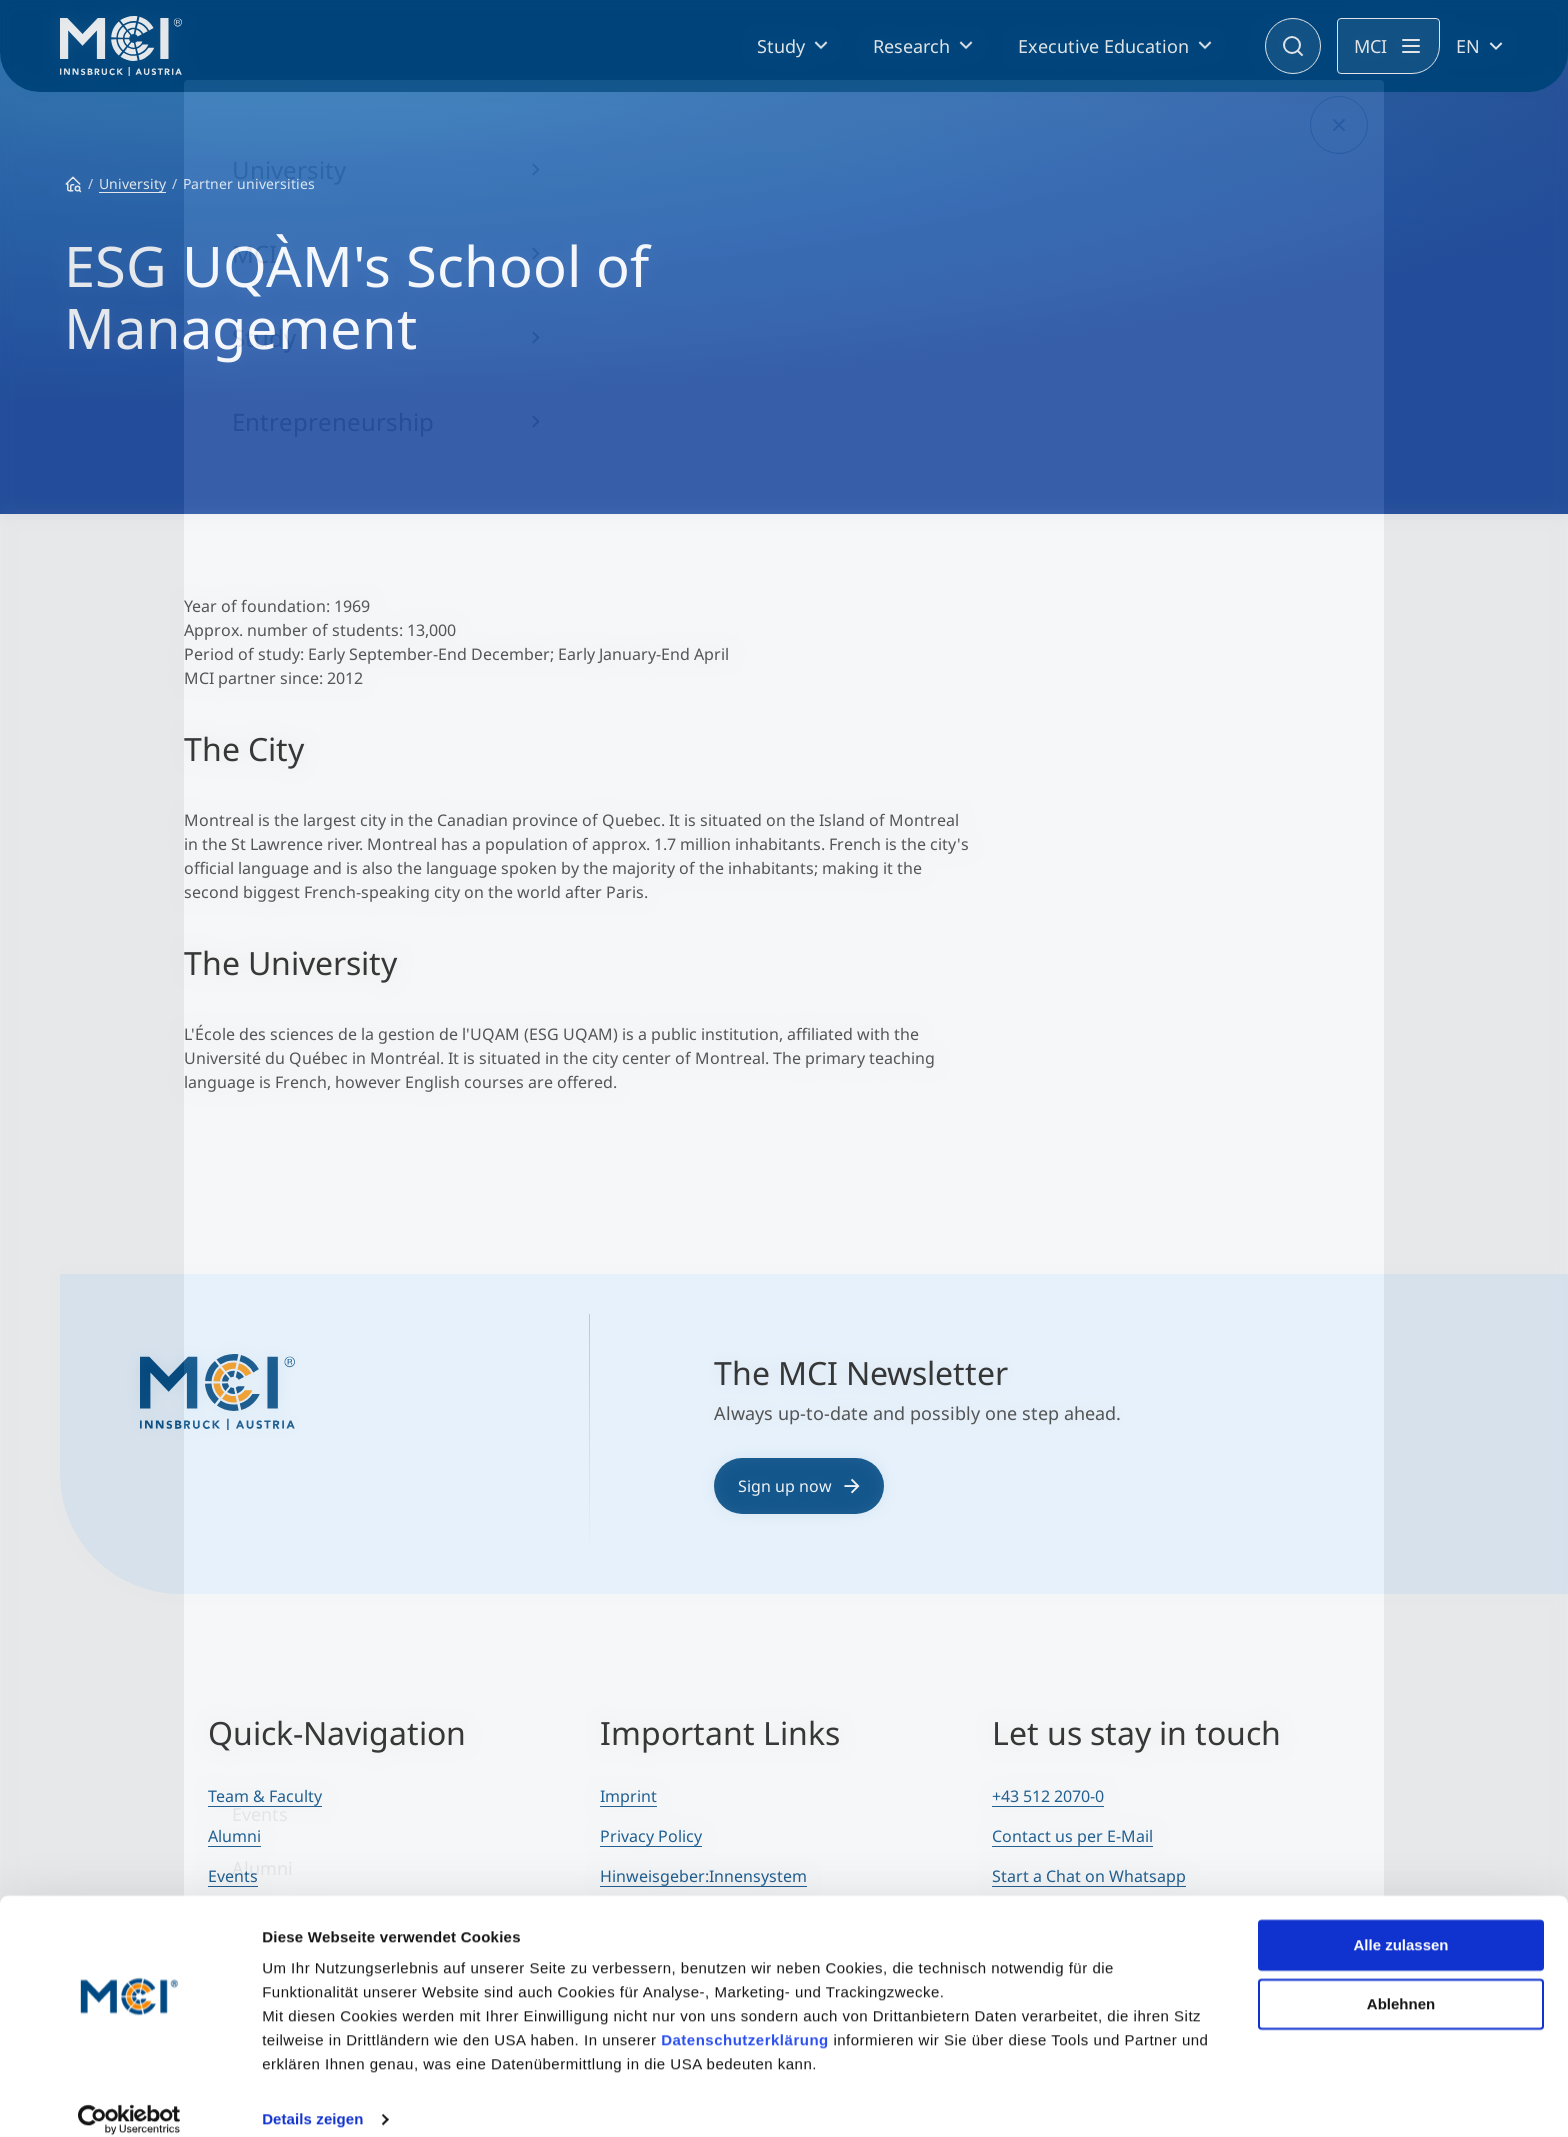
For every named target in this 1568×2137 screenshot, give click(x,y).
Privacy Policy (651, 1836)
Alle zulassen (1400, 1923)
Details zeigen (312, 2097)
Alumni (234, 1836)
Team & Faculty (265, 1796)
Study (781, 46)
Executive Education (1103, 46)
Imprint (628, 1796)
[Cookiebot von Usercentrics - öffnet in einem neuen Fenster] (129, 2098)
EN (1468, 46)
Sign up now (799, 1486)
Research (911, 46)
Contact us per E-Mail (1072, 1836)
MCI (1370, 46)
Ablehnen (1401, 1981)
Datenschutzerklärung (745, 2018)
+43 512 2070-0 (1048, 1796)
